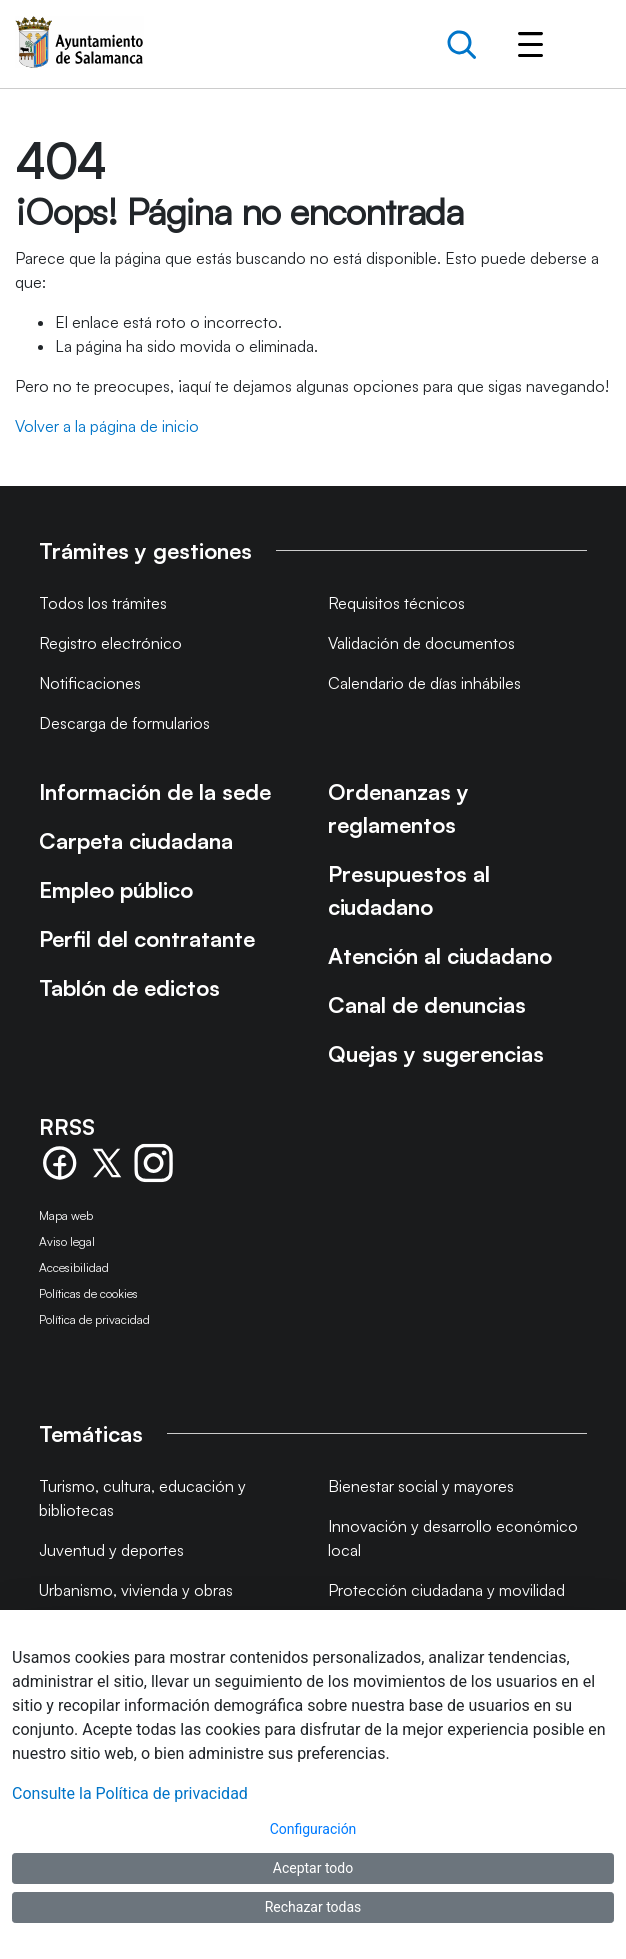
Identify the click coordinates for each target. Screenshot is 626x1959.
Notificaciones (90, 683)
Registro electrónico (110, 643)
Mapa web (66, 1215)
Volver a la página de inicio (107, 426)
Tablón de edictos (129, 987)
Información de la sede (155, 791)
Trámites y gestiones (145, 550)
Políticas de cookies (88, 1293)
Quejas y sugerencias (436, 1053)
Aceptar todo (313, 1868)
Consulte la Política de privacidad (130, 1793)
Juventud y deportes (111, 1550)
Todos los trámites (103, 603)
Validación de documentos (421, 643)
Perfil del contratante (147, 938)
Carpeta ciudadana (136, 840)
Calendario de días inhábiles (424, 683)
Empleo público (116, 889)
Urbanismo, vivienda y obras (136, 1590)
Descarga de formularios (124, 723)
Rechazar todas (313, 1907)
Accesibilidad (74, 1267)
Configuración (313, 1829)
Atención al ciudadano (440, 955)
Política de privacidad (94, 1319)
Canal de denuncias (427, 1004)
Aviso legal (67, 1241)
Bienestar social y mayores (421, 1486)
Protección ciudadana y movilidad (446, 1590)
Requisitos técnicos (396, 603)
